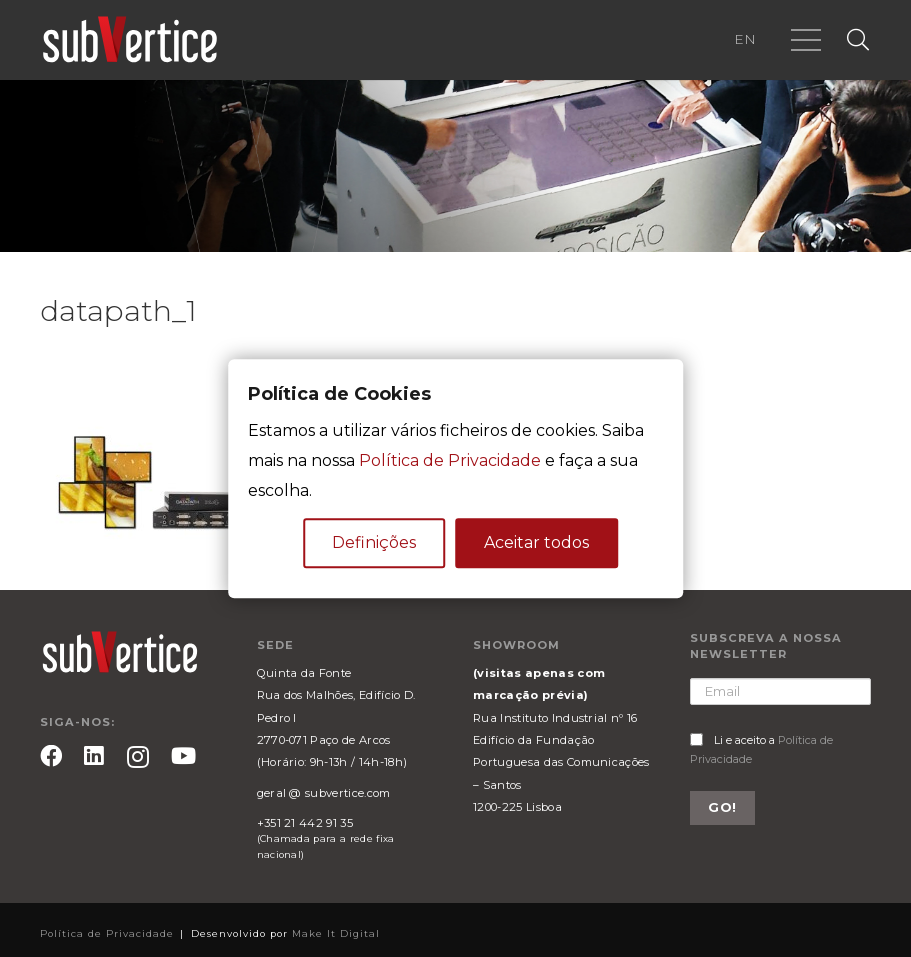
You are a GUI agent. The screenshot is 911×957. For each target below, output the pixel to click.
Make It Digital (336, 933)
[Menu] (806, 40)
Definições (374, 542)
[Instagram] (138, 757)
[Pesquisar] (858, 40)
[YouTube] (183, 756)
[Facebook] (51, 756)
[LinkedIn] (94, 756)
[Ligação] (130, 40)
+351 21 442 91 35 (305, 823)
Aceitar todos (536, 542)
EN (745, 39)
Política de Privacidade (450, 460)
